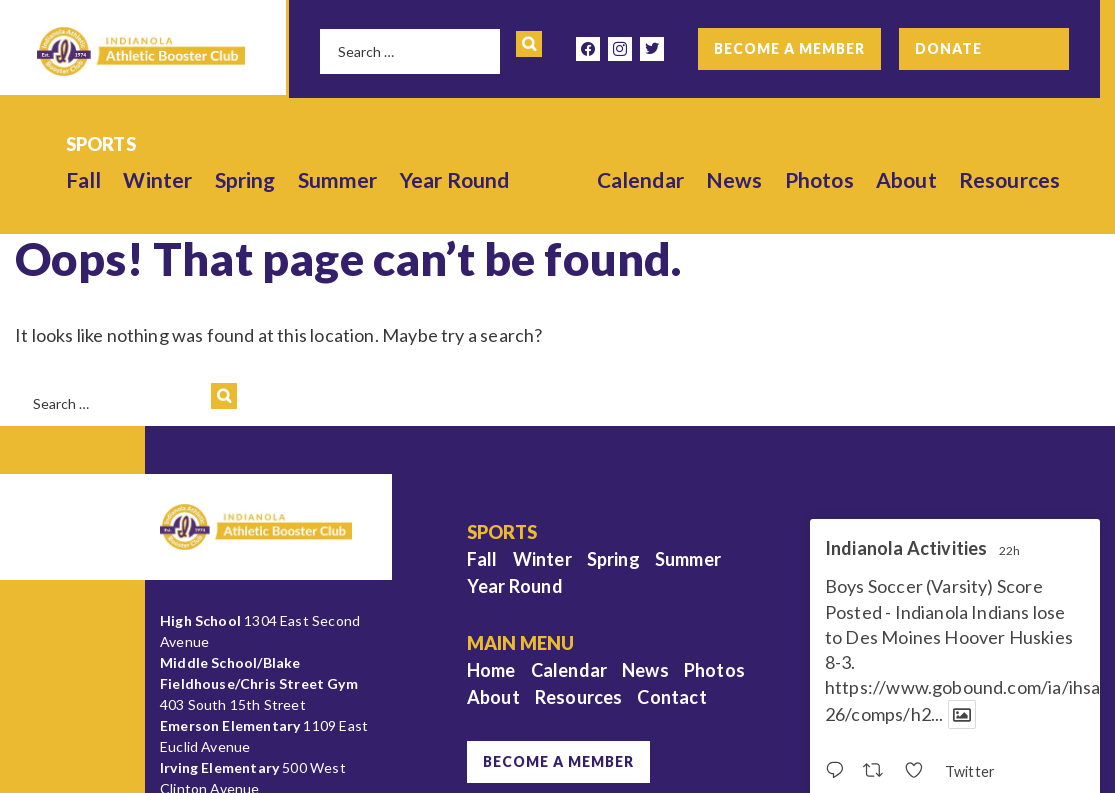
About (906, 179)
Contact (671, 697)
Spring (245, 179)
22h (1010, 550)
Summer (338, 179)
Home (491, 670)
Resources (1010, 179)
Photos (819, 179)
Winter (157, 179)
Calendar (640, 179)
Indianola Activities (906, 548)
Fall (84, 179)
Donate (948, 48)
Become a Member (789, 48)
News (734, 179)
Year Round (455, 179)
